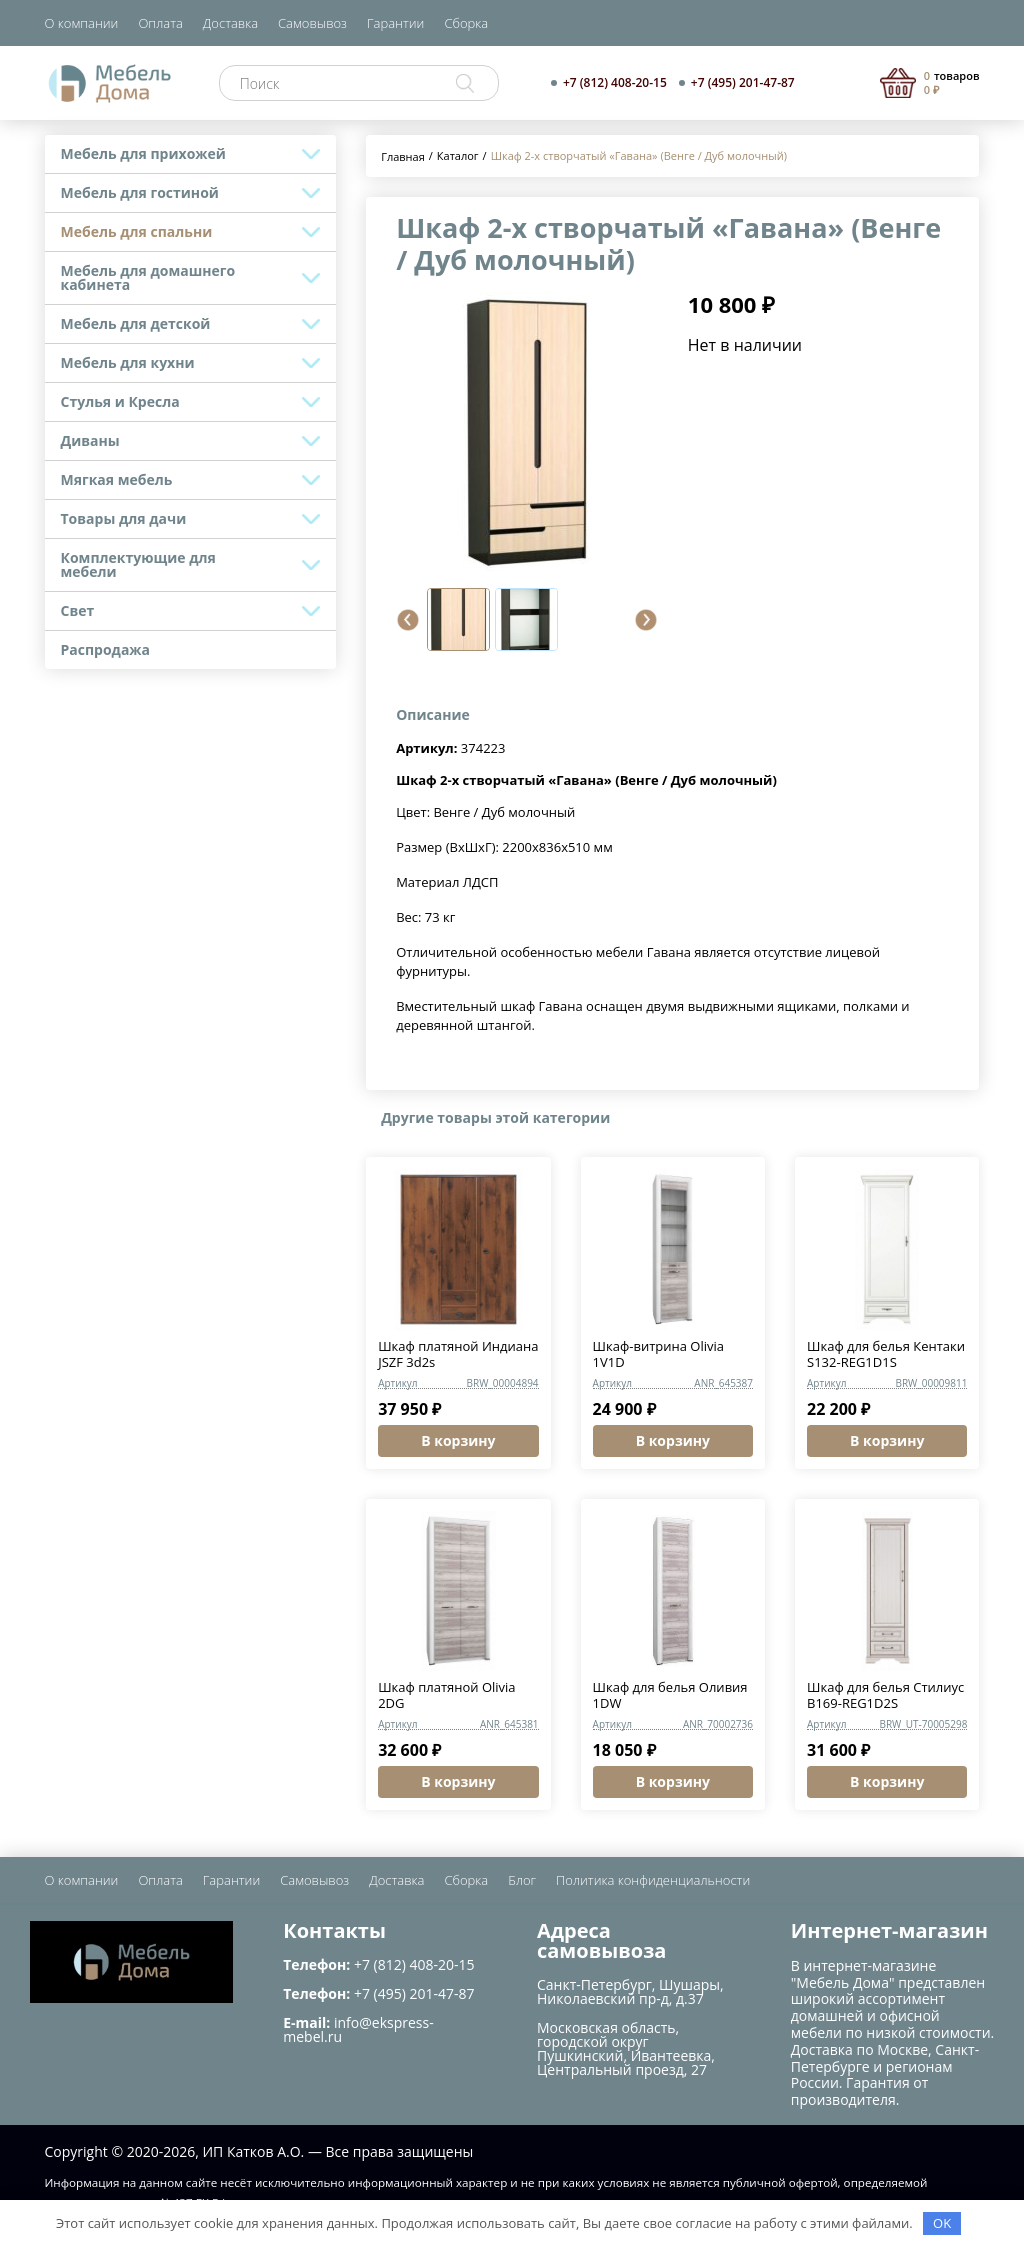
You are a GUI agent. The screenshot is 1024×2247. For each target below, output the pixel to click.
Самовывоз (312, 23)
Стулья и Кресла (120, 401)
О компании (82, 23)
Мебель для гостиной (140, 192)
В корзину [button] (458, 1440)
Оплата (160, 23)
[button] (408, 620)
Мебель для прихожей (143, 153)
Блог (522, 1880)
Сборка (466, 23)
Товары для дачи (124, 518)
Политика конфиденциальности (653, 1880)
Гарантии (395, 23)
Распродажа (106, 649)
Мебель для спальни (137, 231)
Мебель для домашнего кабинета (148, 277)
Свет (78, 610)
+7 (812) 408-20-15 (615, 83)
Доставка (230, 23)
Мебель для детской (136, 323)
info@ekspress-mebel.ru (358, 2029)
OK (942, 2223)
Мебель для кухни (128, 362)
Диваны (90, 440)
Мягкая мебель (117, 479)
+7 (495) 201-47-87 (743, 83)
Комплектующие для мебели (138, 564)
